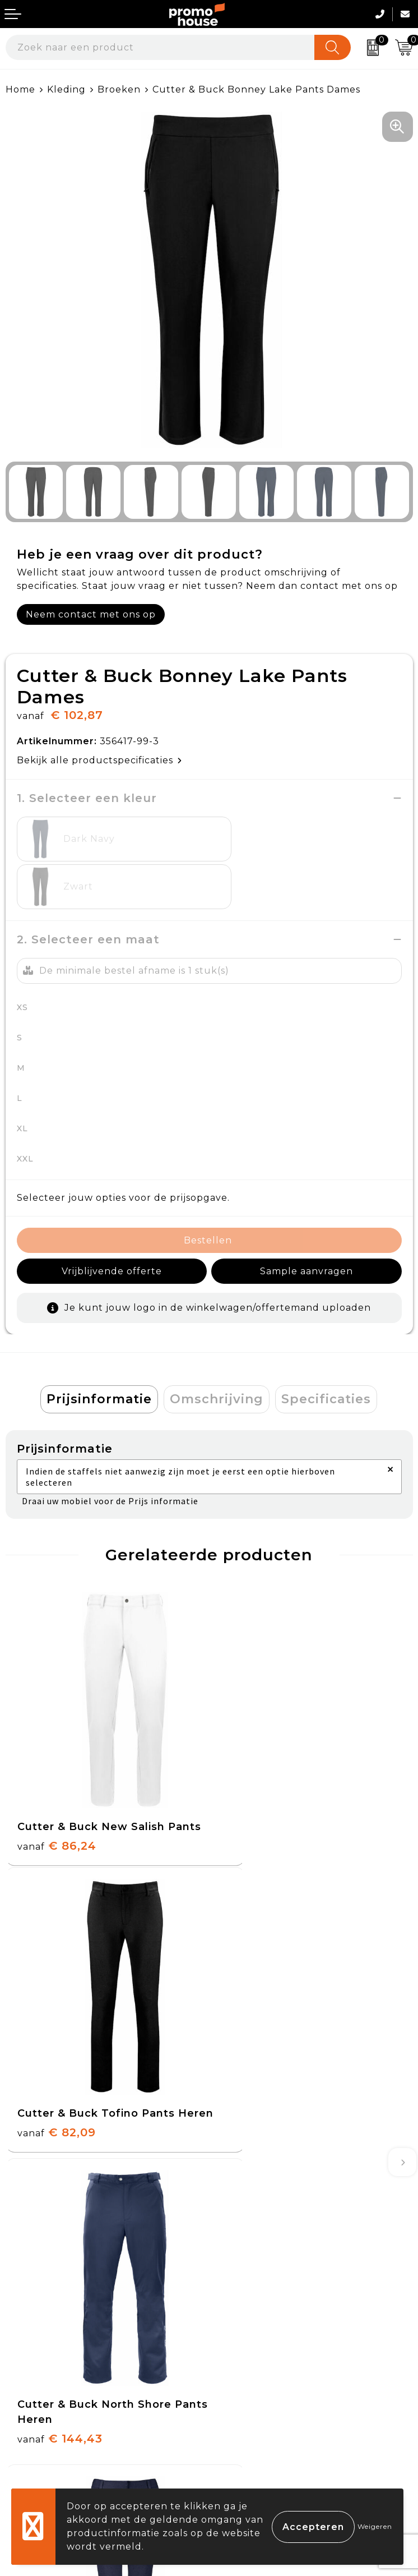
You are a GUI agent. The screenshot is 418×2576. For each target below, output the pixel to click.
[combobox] (160, 47)
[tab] (99, 1352)
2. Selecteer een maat (88, 891)
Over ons (237, 2150)
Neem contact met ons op (91, 614)
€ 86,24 (56, 1778)
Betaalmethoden (48, 2368)
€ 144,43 (60, 2048)
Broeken (119, 89)
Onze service (38, 2421)
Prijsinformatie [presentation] (99, 1351)
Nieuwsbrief (245, 2176)
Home (20, 89)
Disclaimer (240, 2421)
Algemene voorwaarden (275, 2343)
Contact (25, 2343)
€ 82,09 (260, 1778)
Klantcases (241, 2228)
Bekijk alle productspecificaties (99, 760)
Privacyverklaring (259, 2395)
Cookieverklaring (257, 2368)
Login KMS (32, 2446)
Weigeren (374, 2526)
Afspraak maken (255, 2202)
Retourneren (39, 2395)
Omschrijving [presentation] (216, 1351)
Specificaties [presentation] (326, 1351)
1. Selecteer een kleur (87, 798)
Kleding (66, 89)
